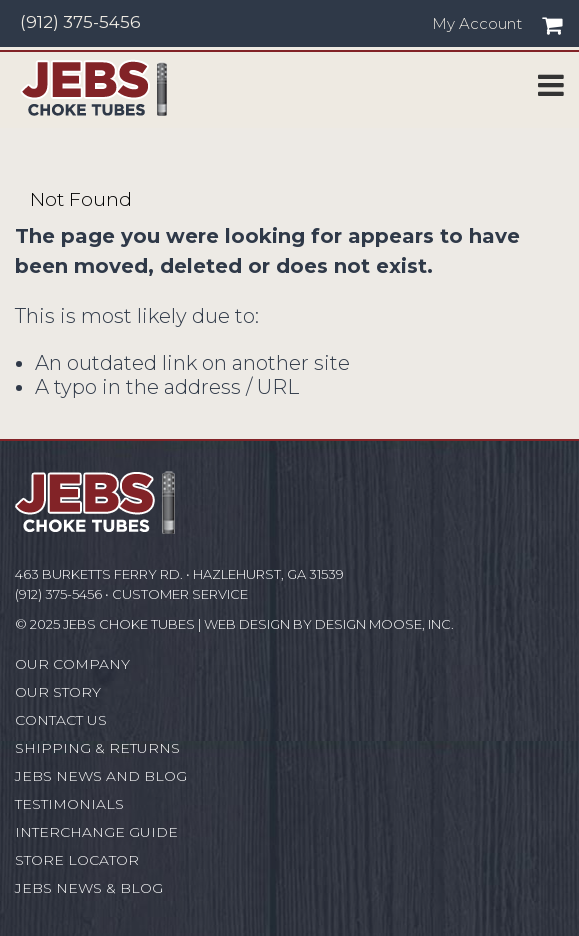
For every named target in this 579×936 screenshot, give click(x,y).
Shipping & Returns (97, 748)
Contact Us (61, 720)
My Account (477, 24)
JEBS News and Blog (101, 776)
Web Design (247, 624)
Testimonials (69, 804)
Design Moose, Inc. (384, 624)
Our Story (58, 692)
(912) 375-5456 (80, 22)
